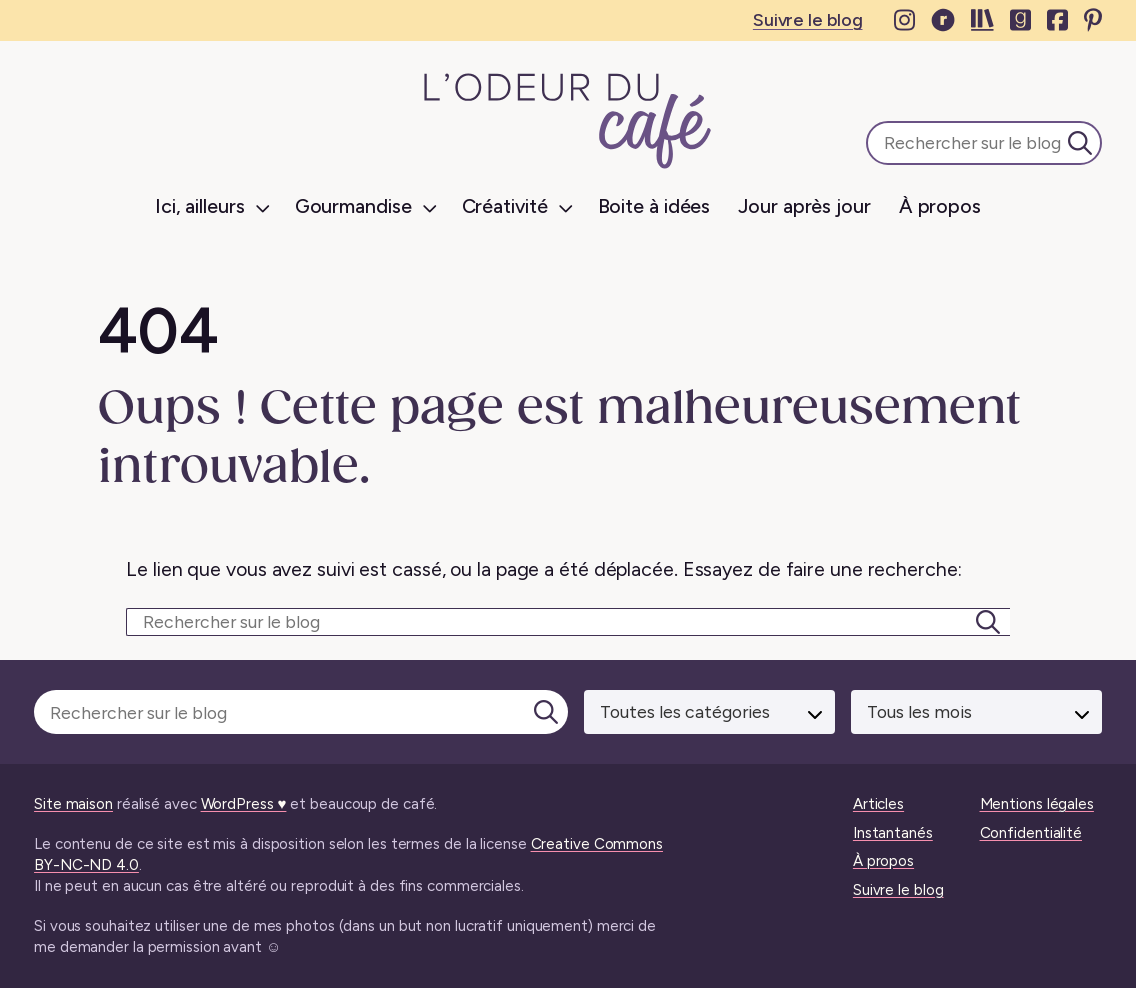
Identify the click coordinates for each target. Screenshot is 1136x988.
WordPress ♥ (244, 804)
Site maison (73, 804)
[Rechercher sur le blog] (568, 622)
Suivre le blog (808, 19)
